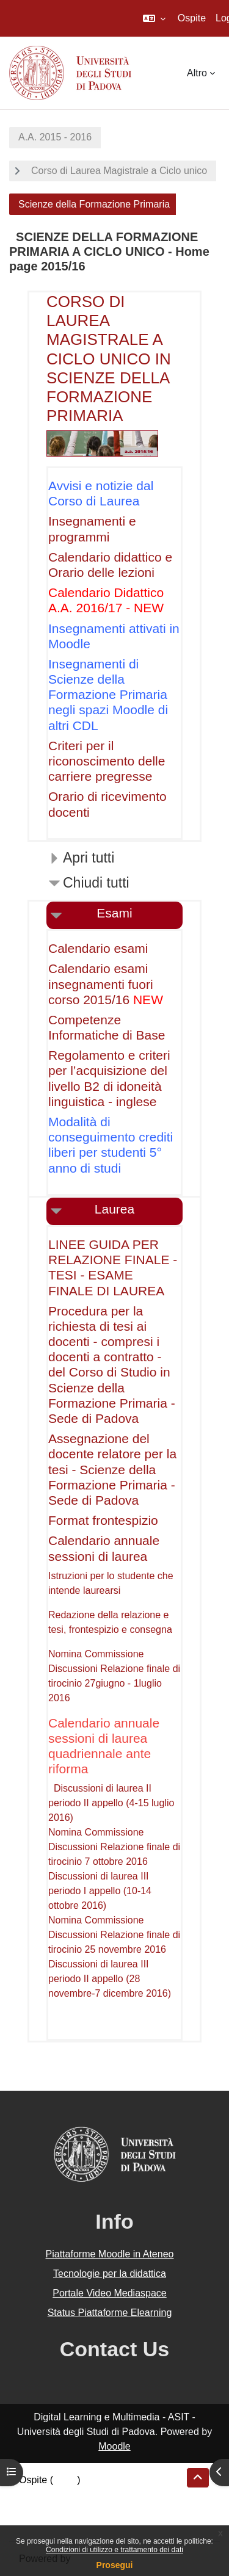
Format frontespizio (103, 1520)
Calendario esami (98, 948)
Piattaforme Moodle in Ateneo (110, 2254)
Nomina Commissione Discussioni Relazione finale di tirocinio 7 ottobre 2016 (114, 1847)
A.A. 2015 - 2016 (55, 137)
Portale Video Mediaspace (110, 2293)
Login (65, 2480)
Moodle (114, 2446)
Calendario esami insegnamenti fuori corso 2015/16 (100, 983)
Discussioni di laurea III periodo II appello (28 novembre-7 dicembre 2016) (109, 1979)
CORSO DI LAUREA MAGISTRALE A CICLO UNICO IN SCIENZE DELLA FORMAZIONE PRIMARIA (108, 358)
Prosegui (114, 2565)
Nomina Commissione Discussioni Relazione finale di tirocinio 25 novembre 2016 (114, 1935)
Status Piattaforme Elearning (110, 2312)
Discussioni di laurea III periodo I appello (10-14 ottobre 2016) (99, 1891)
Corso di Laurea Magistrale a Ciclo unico (119, 170)
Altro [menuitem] (197, 73)
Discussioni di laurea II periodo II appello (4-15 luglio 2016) (111, 1803)
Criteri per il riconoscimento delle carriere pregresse (106, 761)
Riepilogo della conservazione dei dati (101, 2494)
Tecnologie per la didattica (109, 2273)
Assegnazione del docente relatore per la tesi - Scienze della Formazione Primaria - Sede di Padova (112, 1469)
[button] (154, 18)
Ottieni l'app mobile (60, 2524)
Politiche (37, 2509)
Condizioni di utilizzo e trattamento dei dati (114, 2549)
